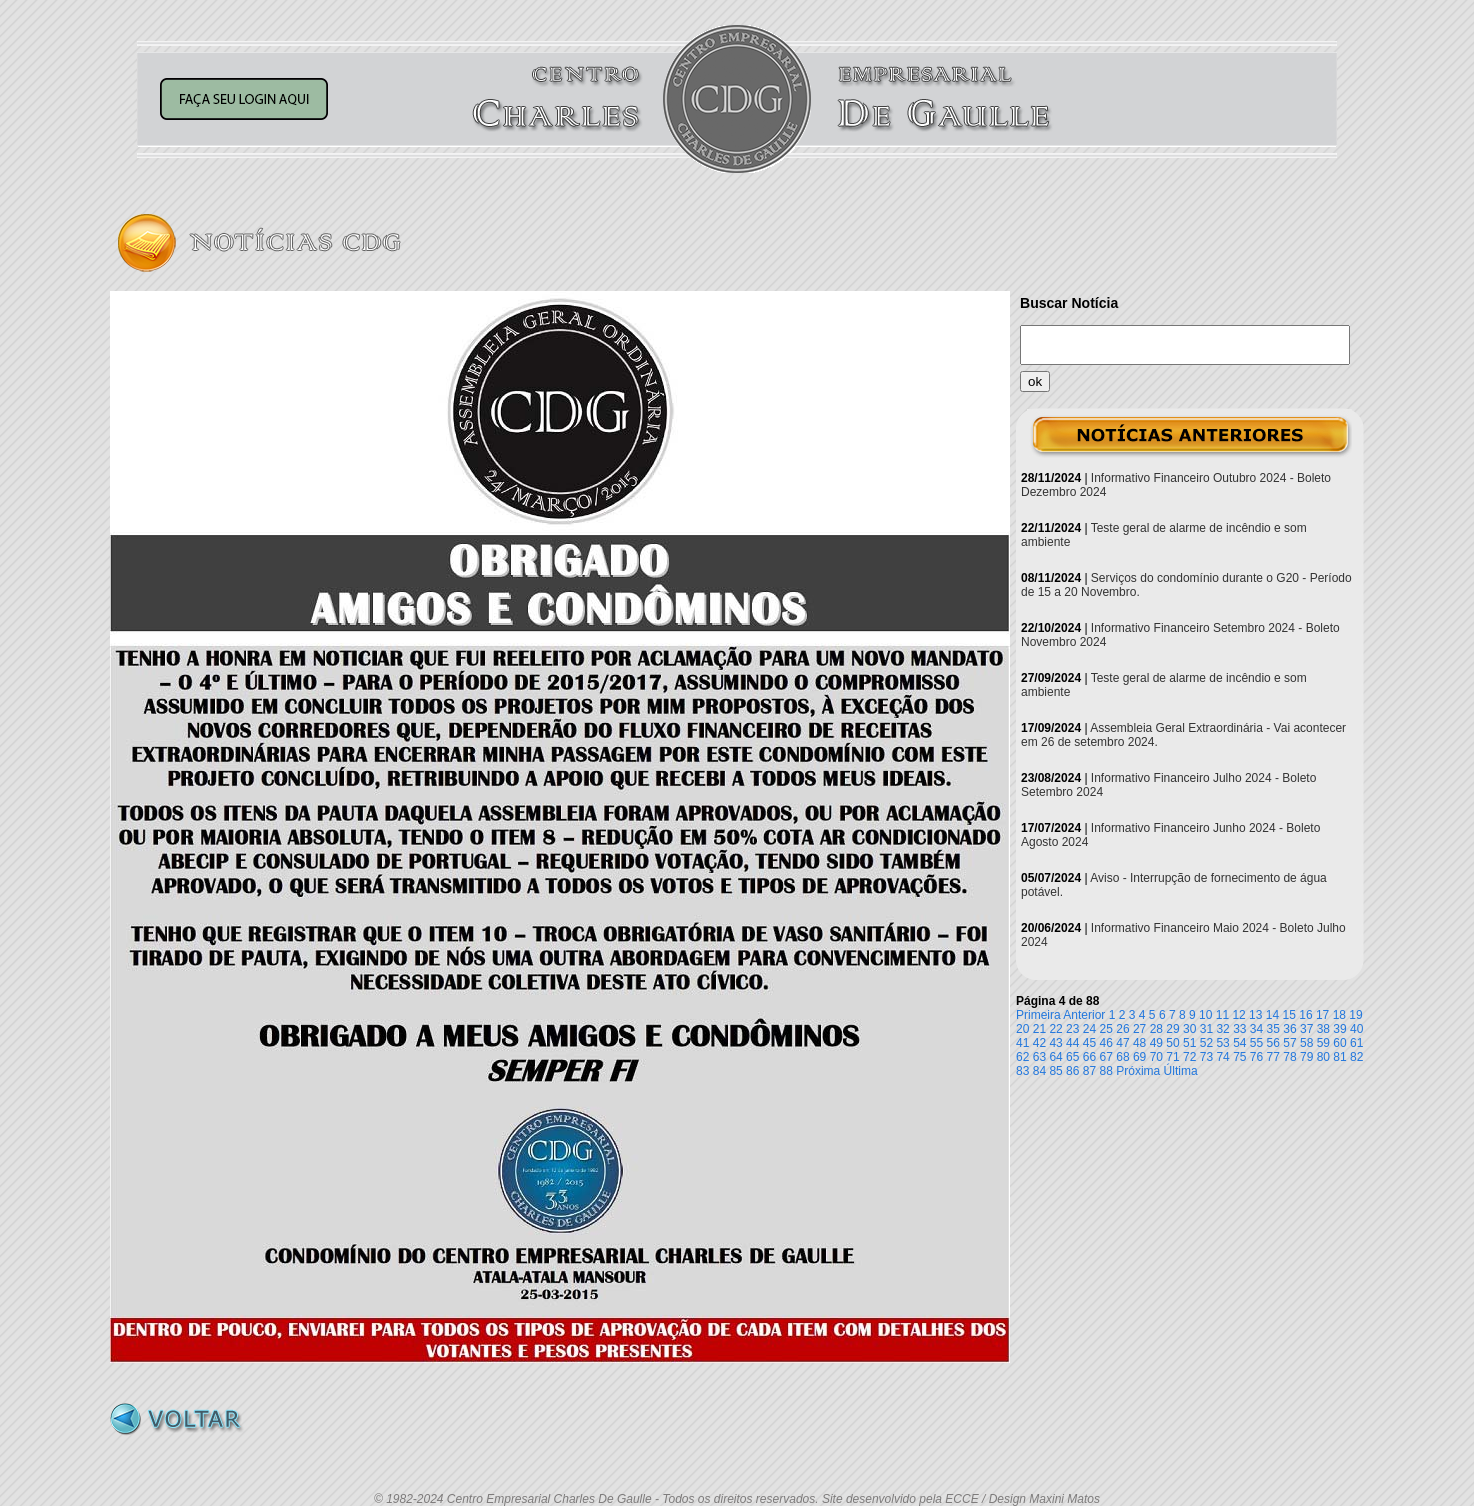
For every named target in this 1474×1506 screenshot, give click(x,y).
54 (1239, 1043)
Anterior (1084, 1015)
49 (1156, 1043)
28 (1156, 1029)
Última (1181, 1071)
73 (1206, 1057)
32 (1222, 1029)
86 (1072, 1071)
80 (1323, 1057)
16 (1305, 1015)
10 (1205, 1015)
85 (1055, 1071)
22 (1055, 1029)
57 (1289, 1043)
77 (1273, 1057)
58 (1306, 1043)
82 (1356, 1057)
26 (1122, 1029)
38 (1323, 1029)
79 (1306, 1057)
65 (1072, 1057)
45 (1089, 1043)
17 (1322, 1015)
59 (1323, 1043)
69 (1139, 1057)
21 (1039, 1029)
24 (1089, 1029)
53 (1222, 1043)
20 (1022, 1029)
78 (1289, 1057)
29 (1172, 1029)
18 (1339, 1015)
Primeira (1038, 1015)
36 (1289, 1029)
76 (1256, 1057)
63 (1039, 1057)
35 (1273, 1029)
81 (1339, 1057)
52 (1206, 1043)
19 (1355, 1015)
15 (1289, 1015)
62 (1022, 1057)
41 (1022, 1043)
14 (1272, 1015)
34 (1256, 1029)
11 (1222, 1015)
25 (1106, 1029)
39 (1339, 1029)
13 (1255, 1015)
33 (1239, 1029)
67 (1106, 1057)
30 (1189, 1029)
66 (1089, 1057)
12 (1238, 1015)
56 (1273, 1043)
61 (1356, 1043)
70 (1156, 1057)
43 (1055, 1043)
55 (1256, 1043)
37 (1306, 1029)
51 (1189, 1043)
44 (1072, 1043)
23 (1072, 1029)
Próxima (1138, 1071)
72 (1189, 1057)
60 (1339, 1043)
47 (1122, 1043)
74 (1222, 1057)
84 (1039, 1071)
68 (1122, 1057)
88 (1106, 1071)
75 (1239, 1057)
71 (1172, 1057)
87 (1089, 1071)
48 (1139, 1043)
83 (1022, 1071)
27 (1139, 1029)
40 (1356, 1029)
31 (1206, 1029)
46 (1106, 1043)
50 (1172, 1043)
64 (1055, 1057)
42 (1039, 1043)
